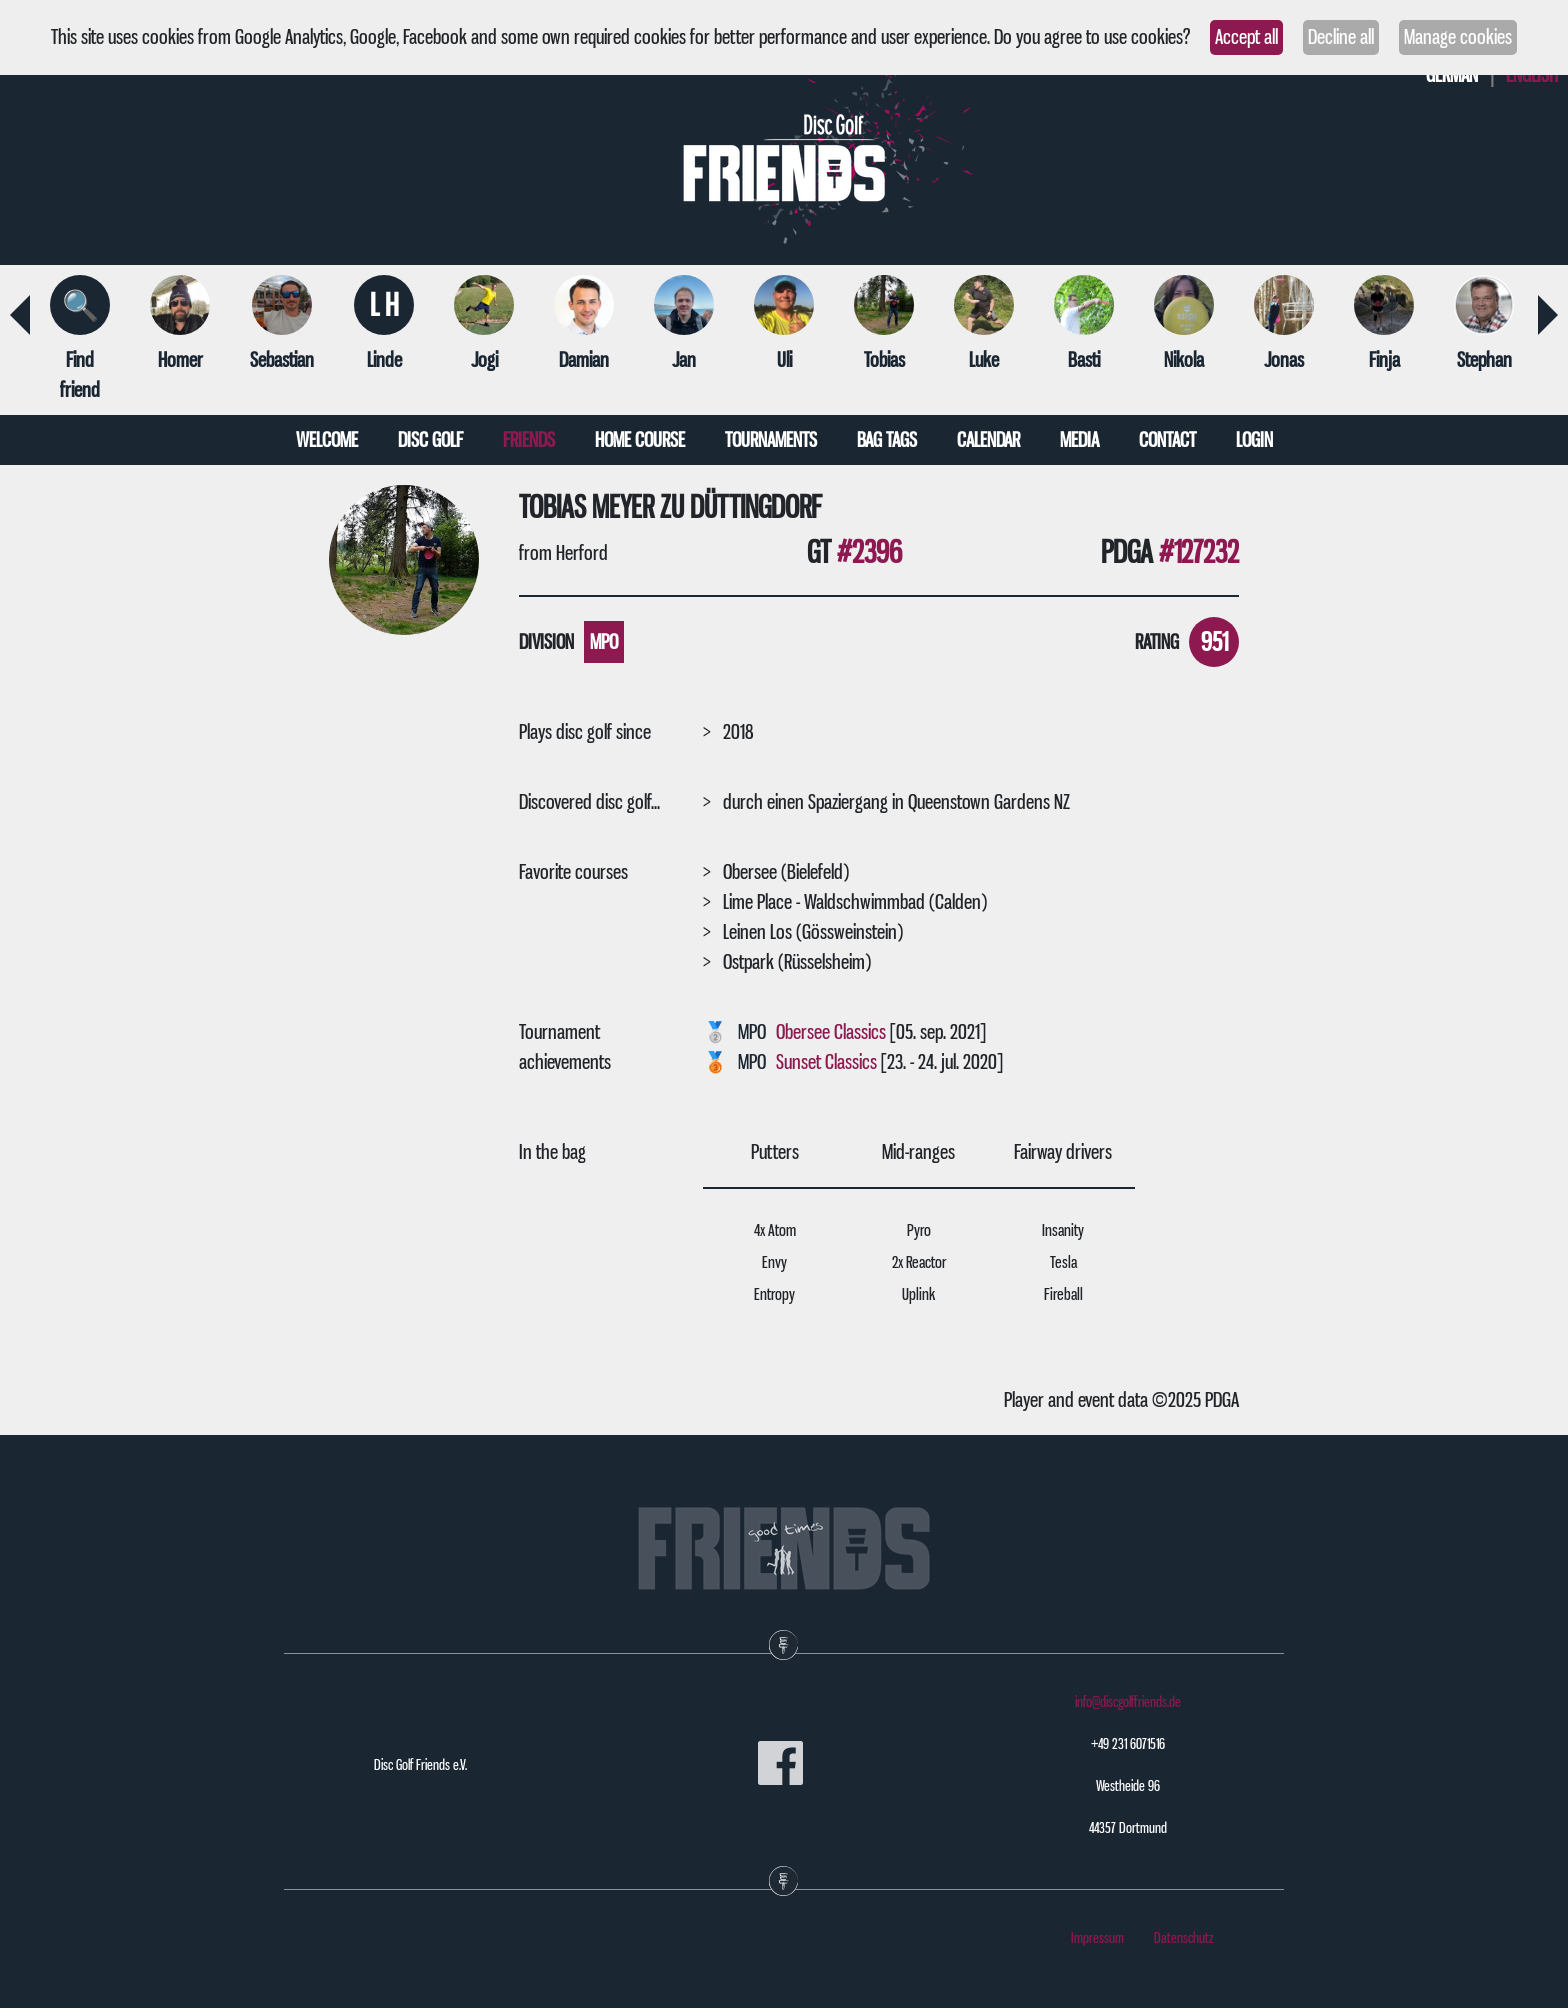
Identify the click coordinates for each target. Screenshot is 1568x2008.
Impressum (1097, 1938)
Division (546, 642)
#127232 (1199, 552)
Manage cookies (1458, 37)
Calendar (988, 440)
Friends (529, 440)
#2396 (869, 552)
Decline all (1341, 37)
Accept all (1246, 37)
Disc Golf (430, 440)
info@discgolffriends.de (1128, 1702)
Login (1254, 440)
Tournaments (771, 440)
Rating (1157, 642)
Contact (1167, 440)
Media (1079, 440)
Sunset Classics (826, 1062)
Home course (640, 440)
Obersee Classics (831, 1032)
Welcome (327, 440)
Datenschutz (1184, 1938)
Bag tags (887, 440)
